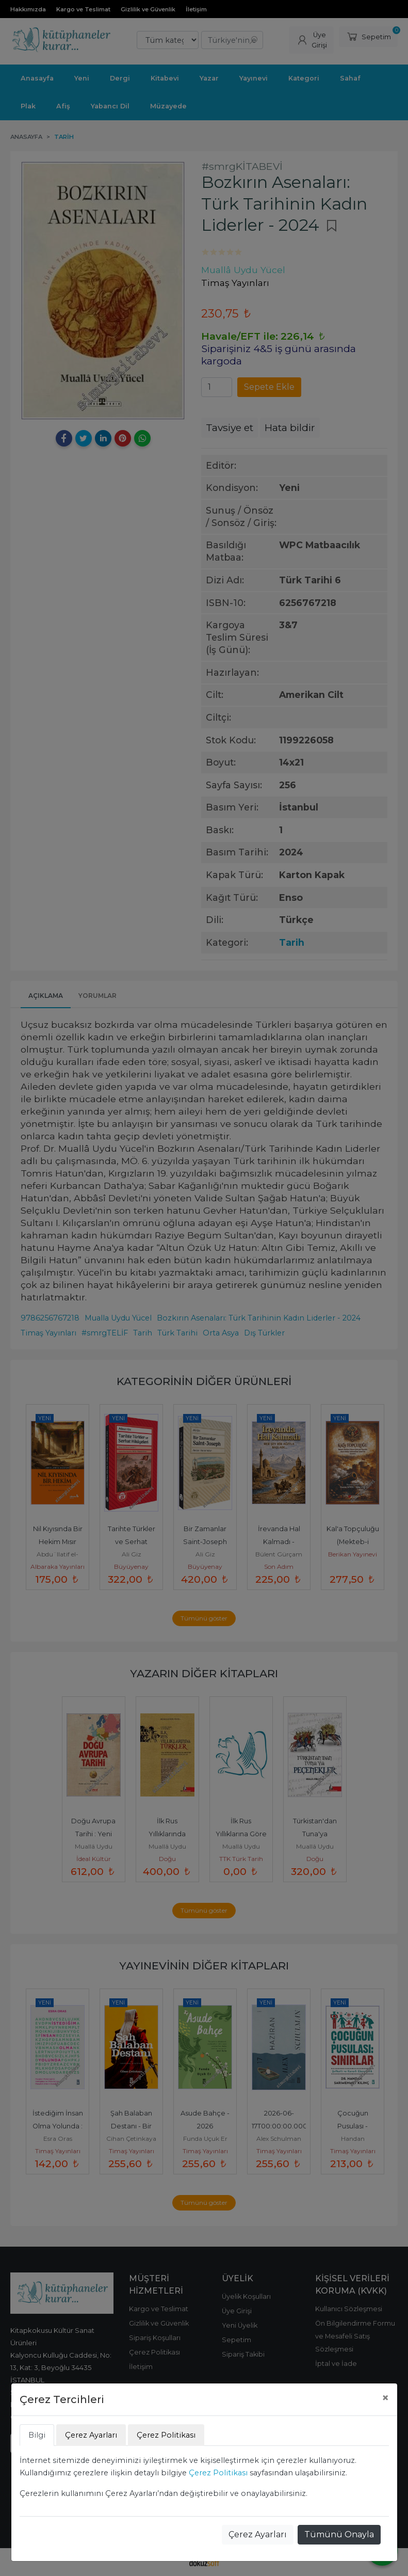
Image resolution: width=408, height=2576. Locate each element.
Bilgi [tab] (36, 2435)
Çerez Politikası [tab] (166, 2435)
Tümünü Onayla (339, 2534)
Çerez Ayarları (258, 2534)
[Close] (385, 2397)
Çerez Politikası (218, 2472)
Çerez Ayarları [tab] (91, 2435)
